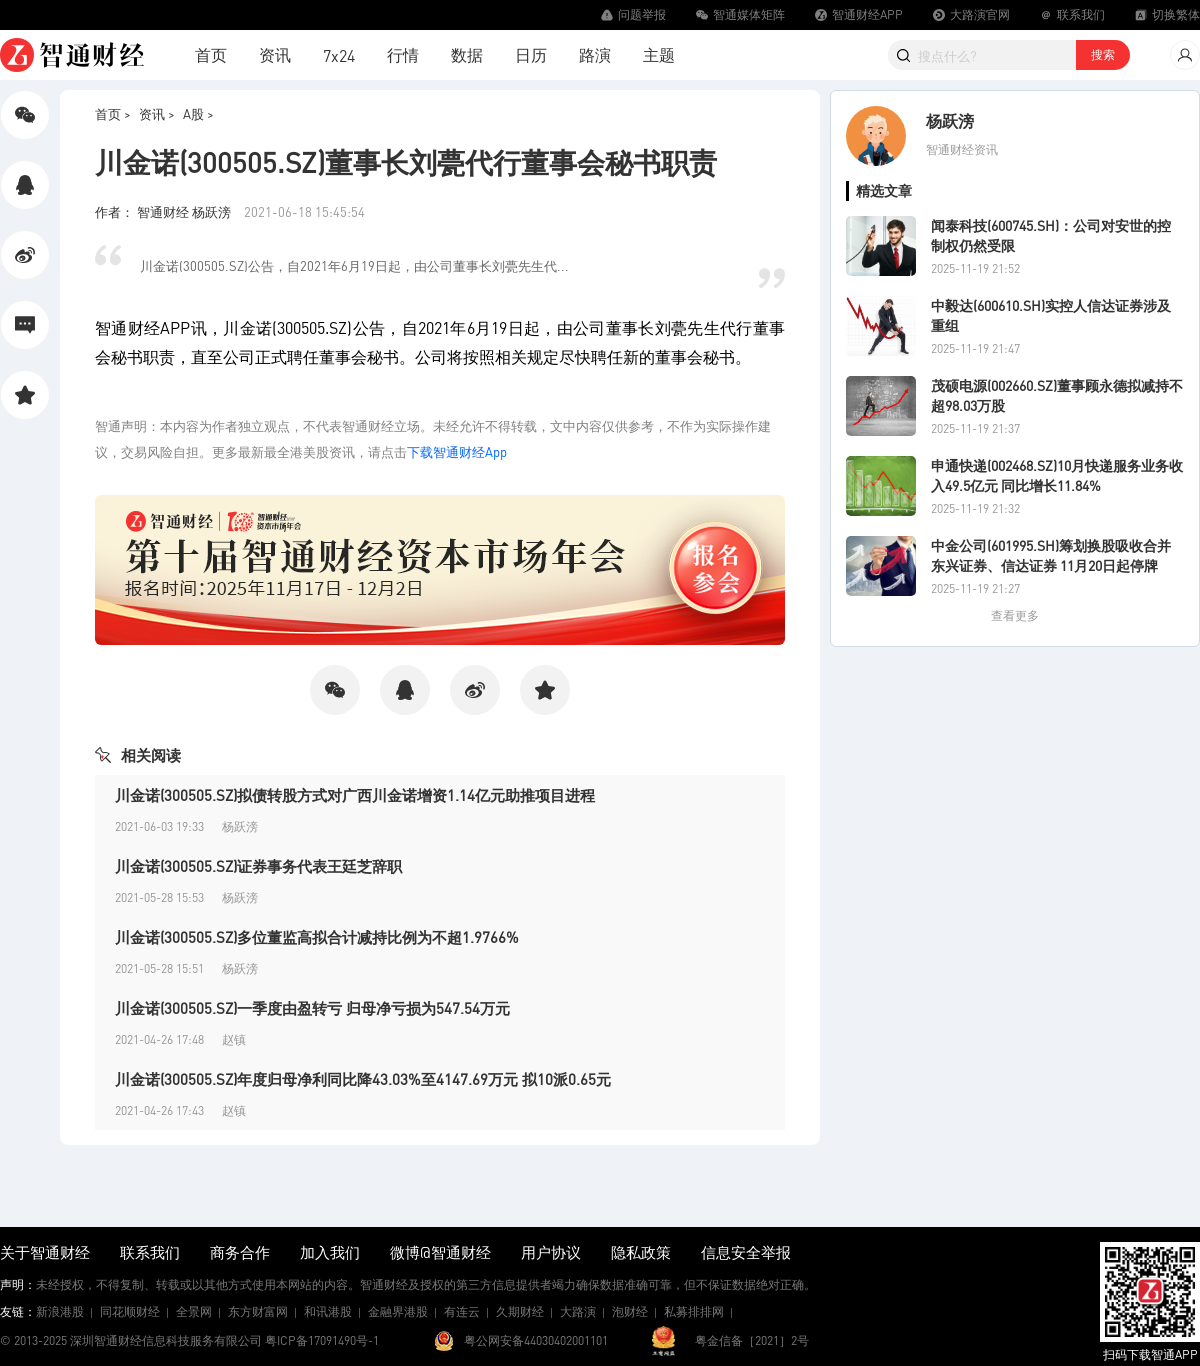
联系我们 (150, 1252)
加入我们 (330, 1252)
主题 (659, 54)
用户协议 (551, 1252)
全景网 (194, 1311)
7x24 (339, 55)
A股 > (198, 113)
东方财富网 (258, 1311)
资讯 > (157, 113)
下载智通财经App (457, 451)
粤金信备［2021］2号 (752, 1340)
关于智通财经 (45, 1252)
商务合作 (240, 1252)
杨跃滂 (950, 120)
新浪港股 (60, 1311)
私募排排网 (694, 1311)
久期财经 (520, 1311)
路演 (595, 54)
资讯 (275, 54)
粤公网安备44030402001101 (536, 1340)
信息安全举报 (746, 1252)
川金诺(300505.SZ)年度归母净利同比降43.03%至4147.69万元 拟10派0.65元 (363, 1079)
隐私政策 (641, 1252)
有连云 (462, 1311)
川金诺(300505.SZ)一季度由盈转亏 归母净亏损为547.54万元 (312, 1008)
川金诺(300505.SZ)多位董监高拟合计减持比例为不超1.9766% (317, 937)
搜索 (1103, 54)
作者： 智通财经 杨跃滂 (164, 211)
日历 (531, 54)
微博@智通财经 (440, 1252)
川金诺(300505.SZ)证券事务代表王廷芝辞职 (258, 866)
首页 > (113, 113)
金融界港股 (398, 1311)
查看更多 (1015, 615)
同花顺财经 (130, 1311)
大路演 (578, 1311)
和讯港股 (328, 1311)
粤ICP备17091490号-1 (322, 1340)
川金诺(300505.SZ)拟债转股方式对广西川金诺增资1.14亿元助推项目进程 (355, 795)
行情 (403, 54)
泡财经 (630, 1311)
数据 (467, 54)
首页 (211, 54)
